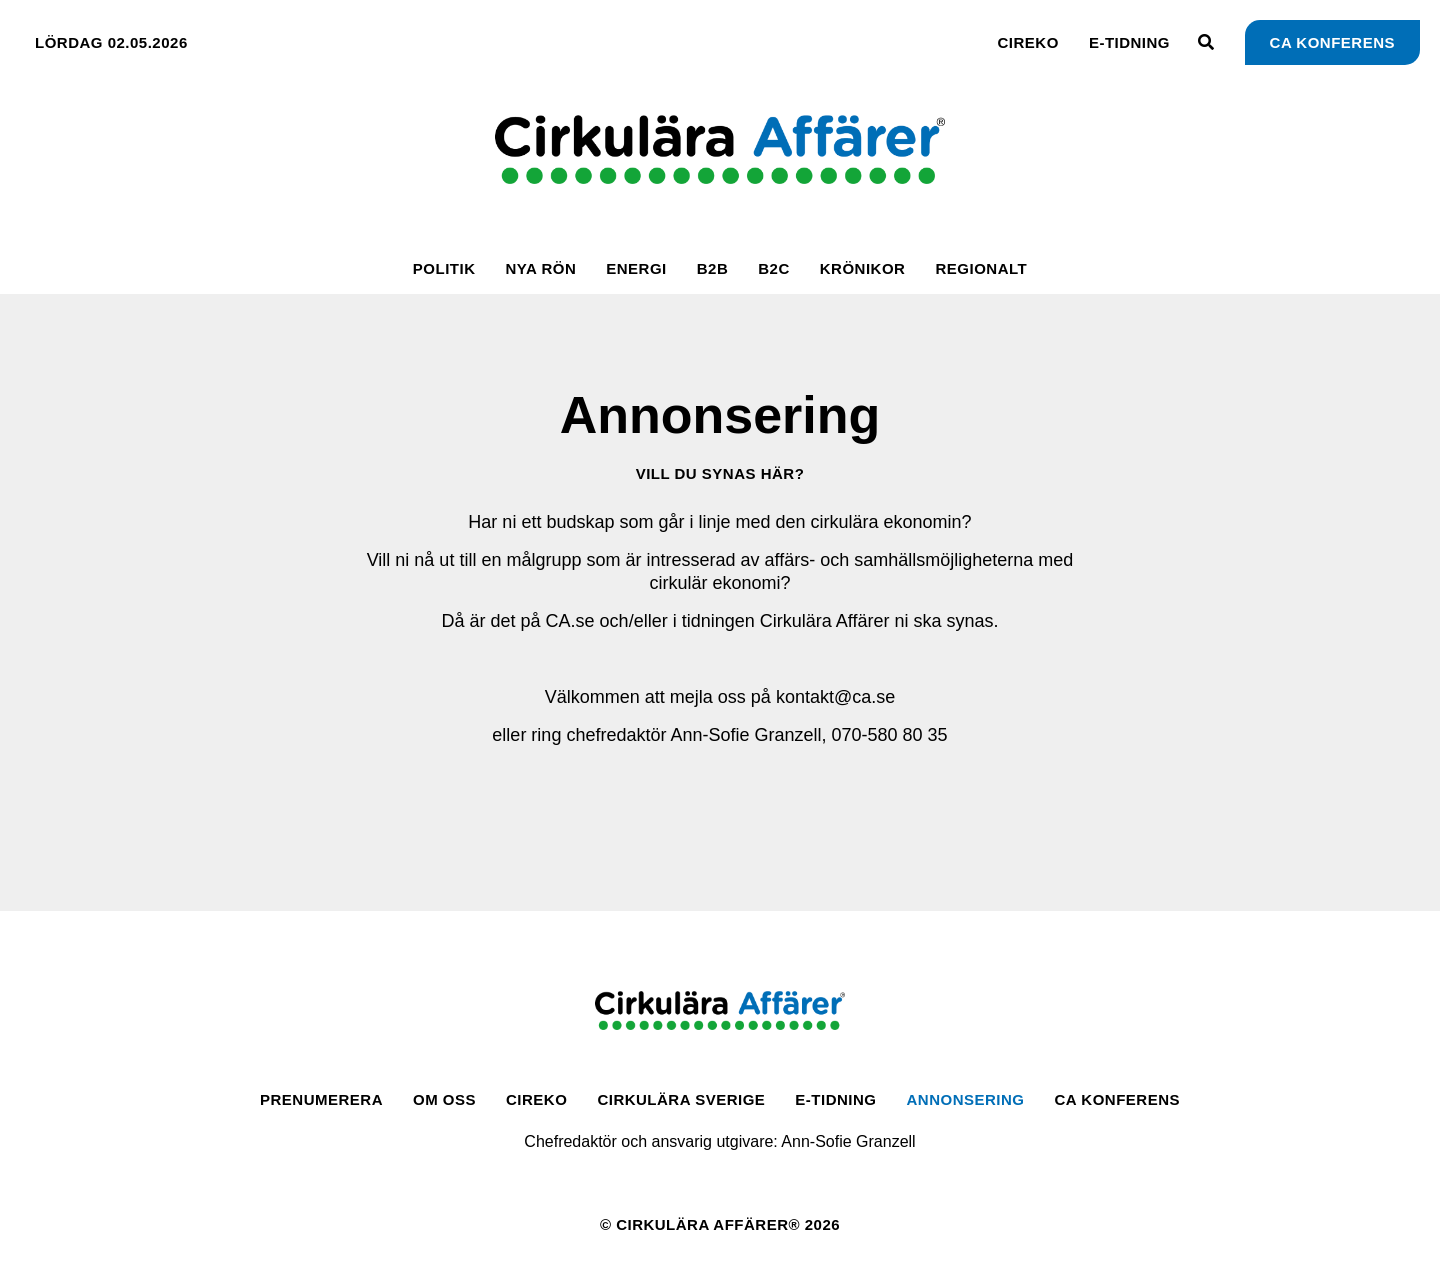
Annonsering (966, 1099)
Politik (444, 268)
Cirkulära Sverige (681, 1099)
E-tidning (1129, 42)
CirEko (1028, 42)
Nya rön (540, 268)
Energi (636, 268)
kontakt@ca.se (835, 697)
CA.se (570, 621)
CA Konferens (1117, 1099)
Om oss (444, 1099)
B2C (774, 268)
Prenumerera (321, 1099)
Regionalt (981, 268)
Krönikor (863, 268)
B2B (713, 268)
